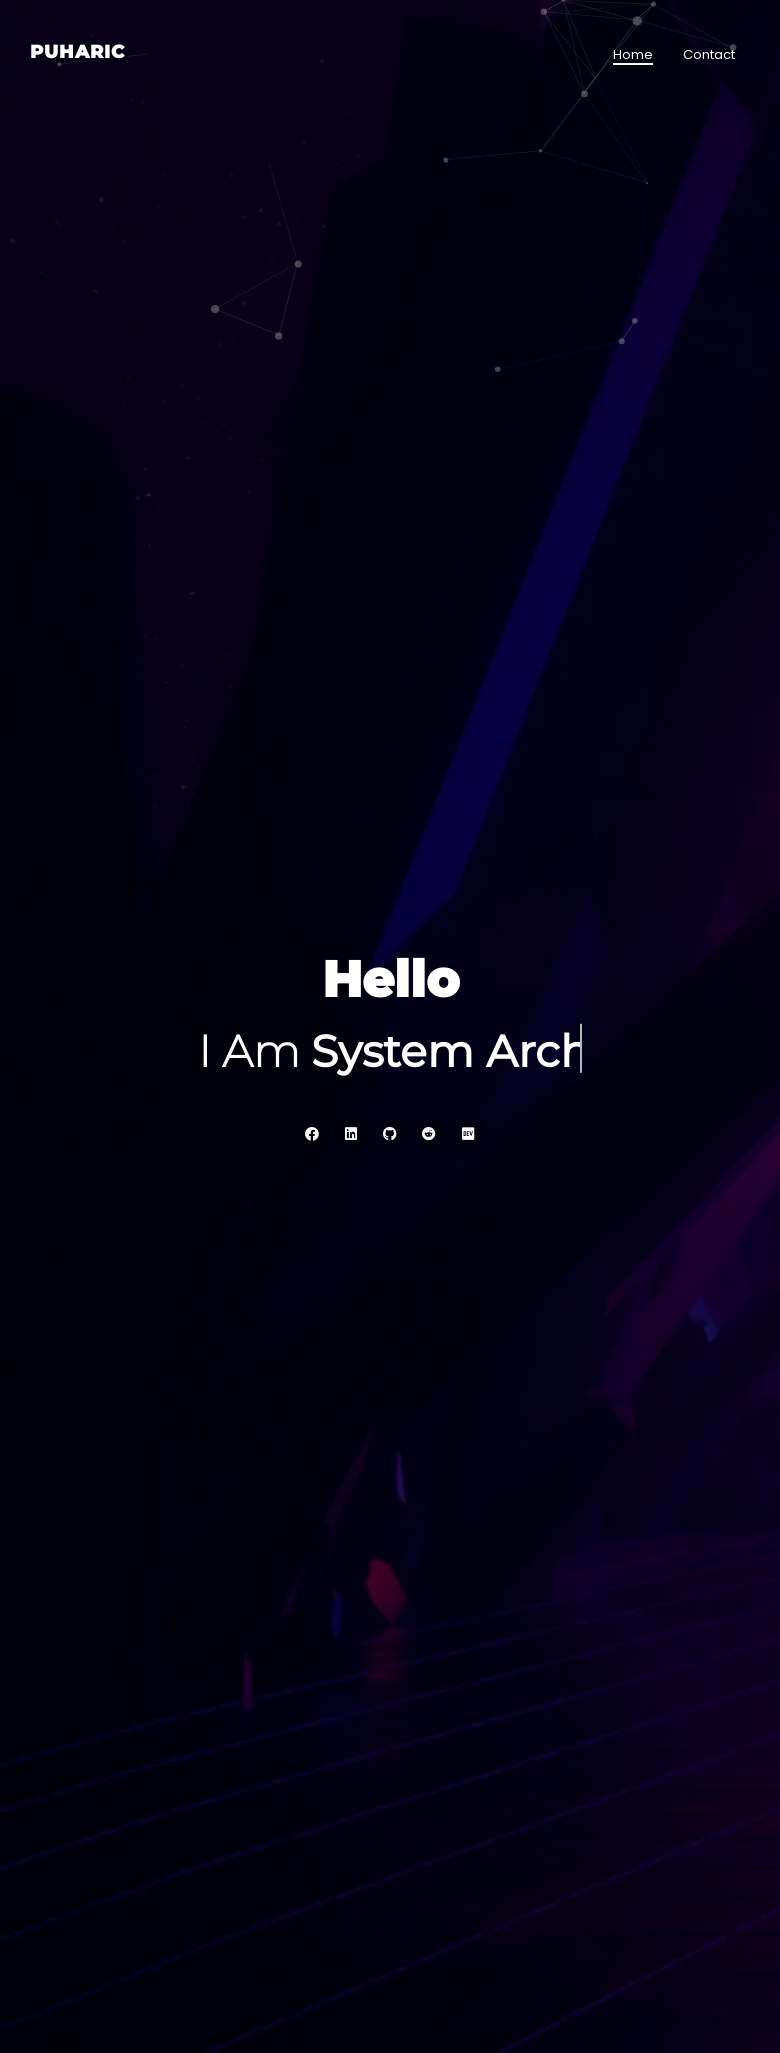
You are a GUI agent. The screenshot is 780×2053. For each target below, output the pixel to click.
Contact (709, 54)
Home (633, 54)
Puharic (77, 52)
